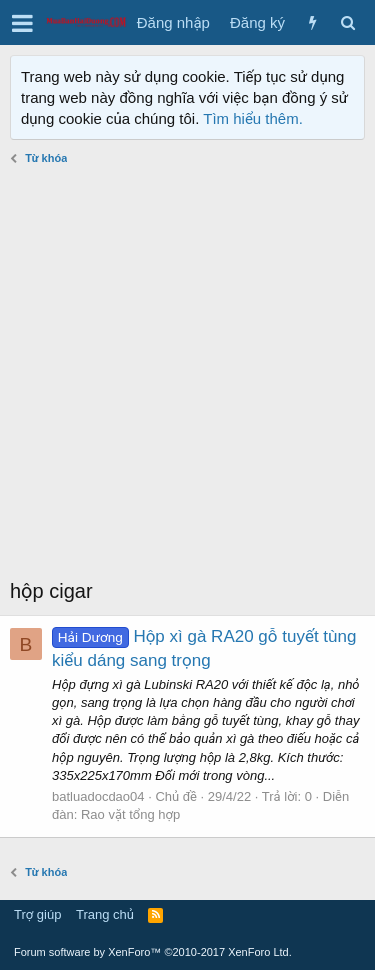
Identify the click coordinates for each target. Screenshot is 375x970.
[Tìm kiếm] (347, 22)
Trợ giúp (37, 914)
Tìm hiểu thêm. (253, 118)
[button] (22, 23)
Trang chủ (105, 914)
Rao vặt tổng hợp (130, 814)
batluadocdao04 (98, 796)
